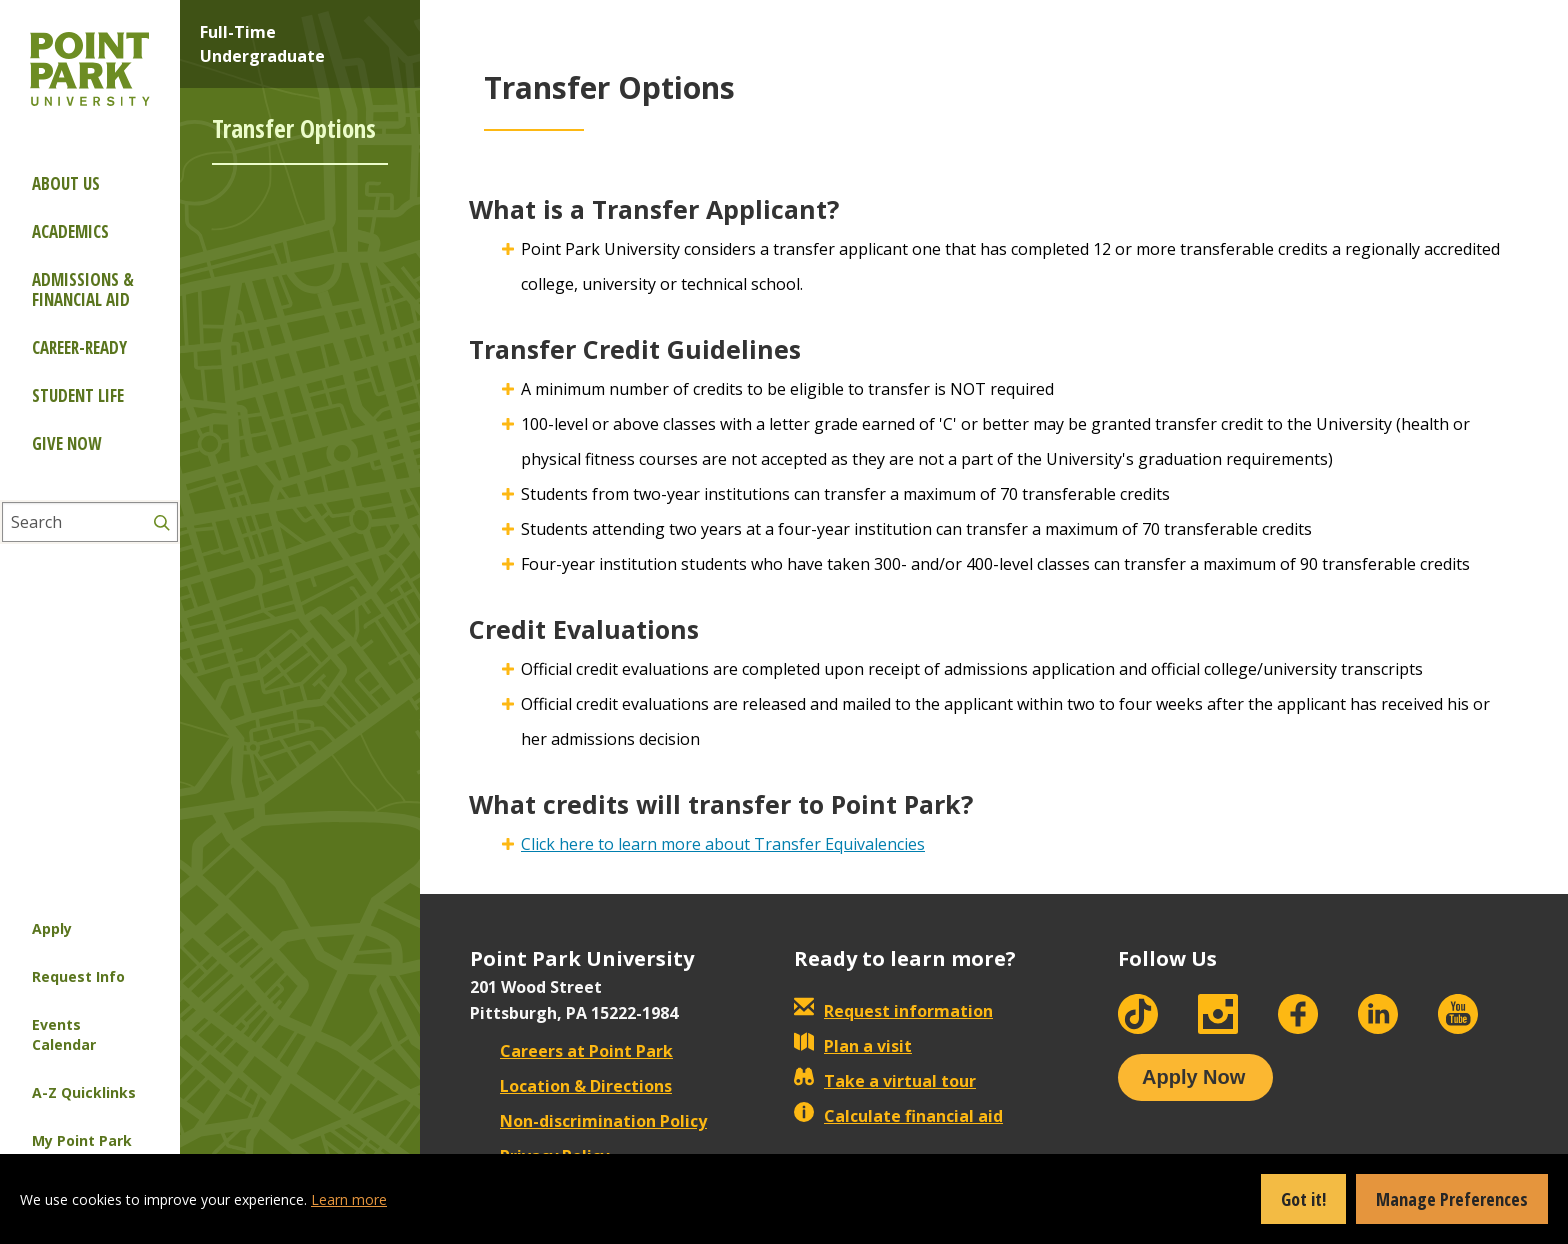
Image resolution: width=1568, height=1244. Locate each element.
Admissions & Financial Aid (83, 289)
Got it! (1303, 1199)
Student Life (78, 395)
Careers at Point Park (571, 1051)
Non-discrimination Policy (588, 1121)
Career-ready (79, 347)
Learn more (349, 1199)
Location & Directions (571, 1086)
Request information (893, 1011)
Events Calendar (64, 1034)
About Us (66, 183)
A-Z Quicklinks (84, 1092)
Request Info (78, 976)
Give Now (66, 443)
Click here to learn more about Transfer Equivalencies (723, 844)
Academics (70, 231)
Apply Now (1193, 1077)
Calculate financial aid (898, 1116)
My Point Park (82, 1140)
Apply (52, 928)
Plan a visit (853, 1046)
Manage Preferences (1452, 1199)
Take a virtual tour (885, 1081)
